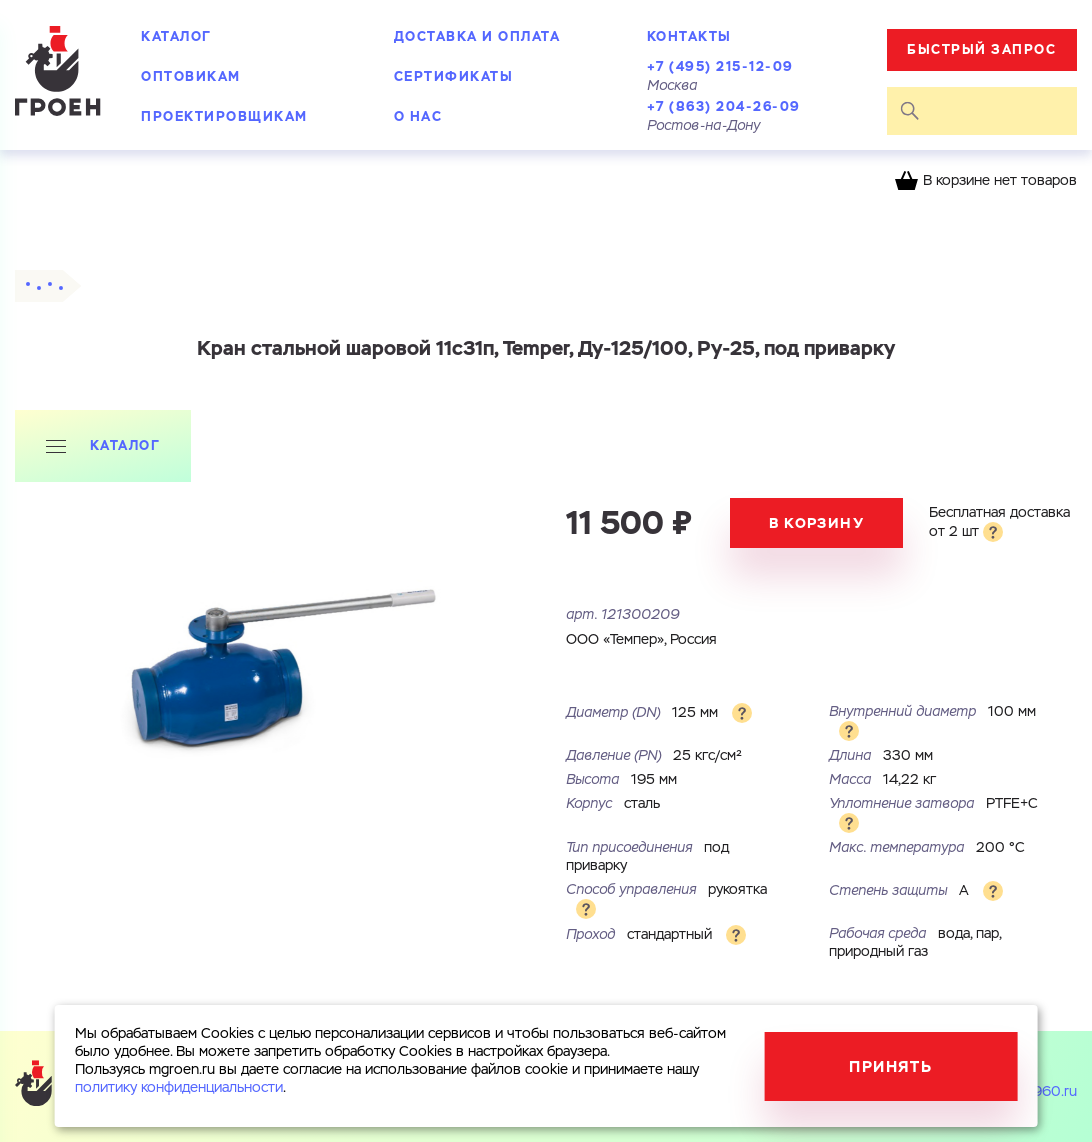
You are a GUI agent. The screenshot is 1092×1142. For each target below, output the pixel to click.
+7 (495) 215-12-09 (720, 66)
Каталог (176, 36)
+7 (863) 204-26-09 (724, 106)
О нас (418, 116)
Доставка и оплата (477, 36)
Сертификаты (454, 76)
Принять (890, 1066)
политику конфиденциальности (179, 1088)
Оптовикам (191, 76)
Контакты (689, 36)
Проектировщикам (224, 116)
